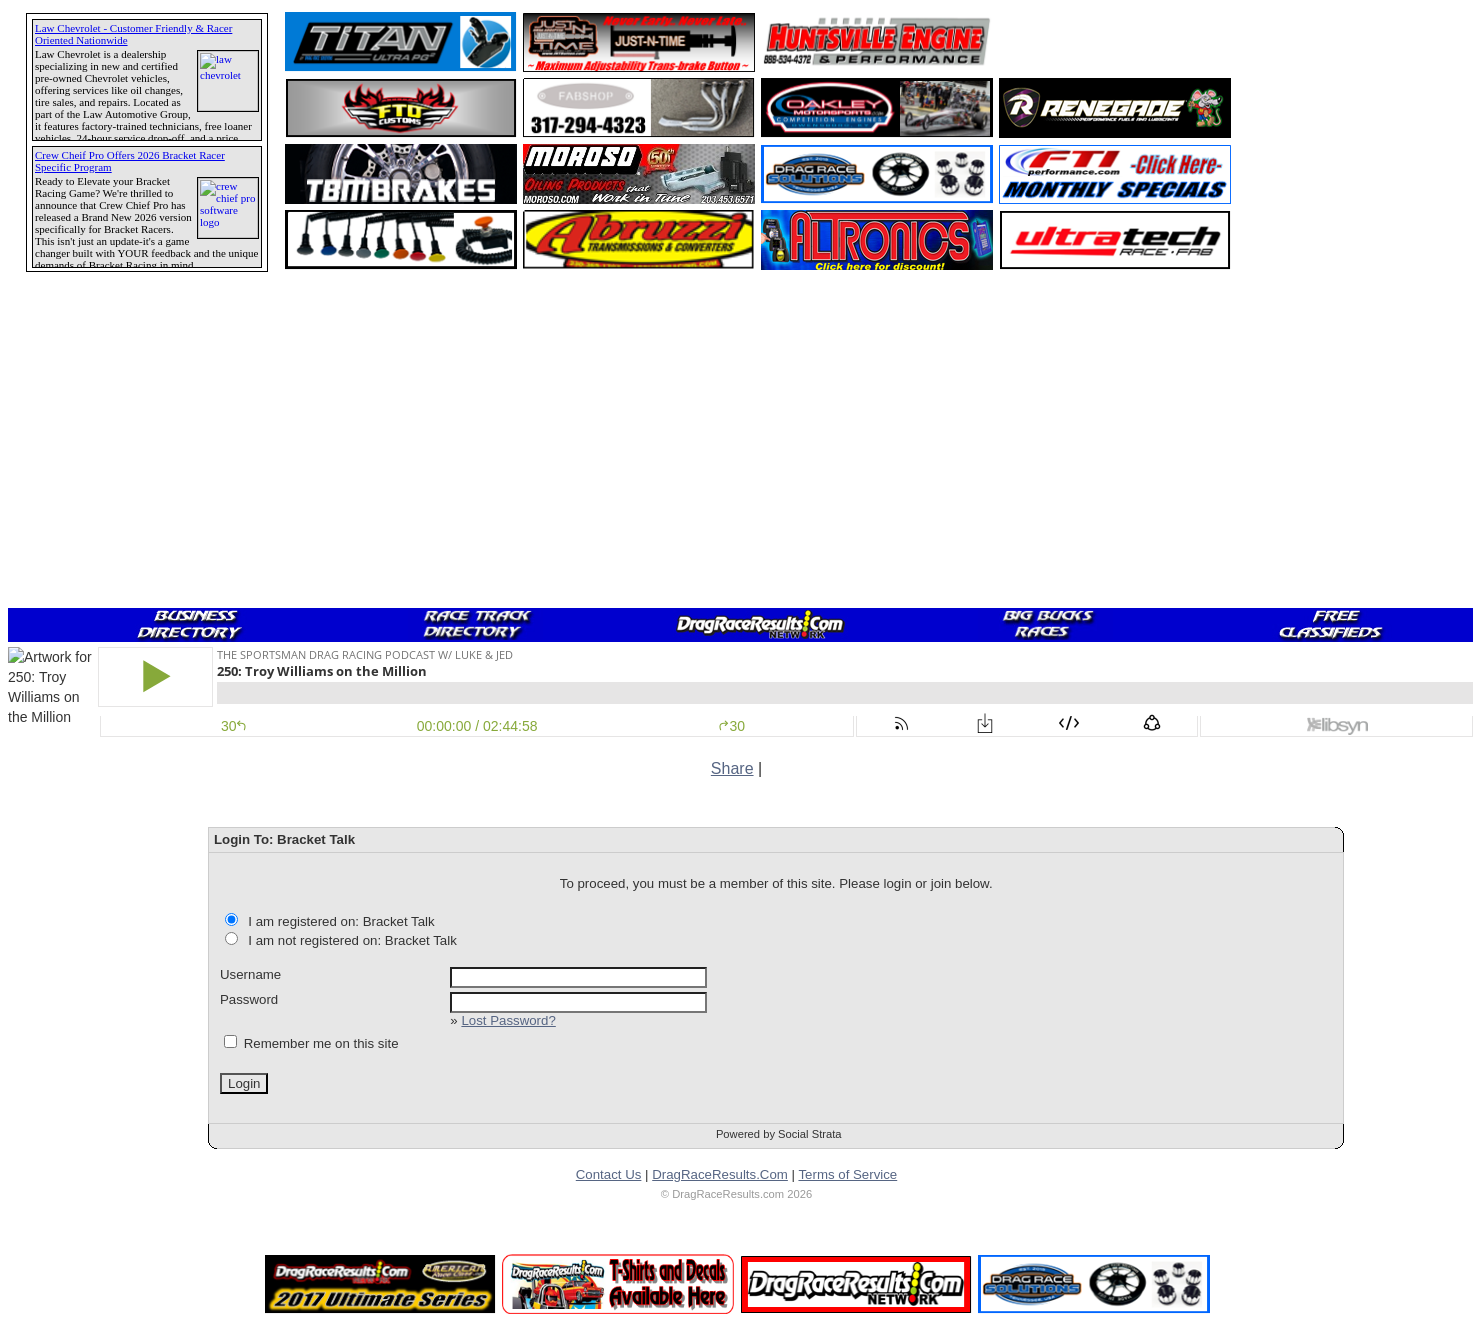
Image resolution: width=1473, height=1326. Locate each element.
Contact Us (609, 1174)
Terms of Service (847, 1174)
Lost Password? (508, 1020)
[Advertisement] (85, 725)
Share (732, 768)
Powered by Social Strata (779, 1134)
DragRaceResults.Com (720, 1174)
